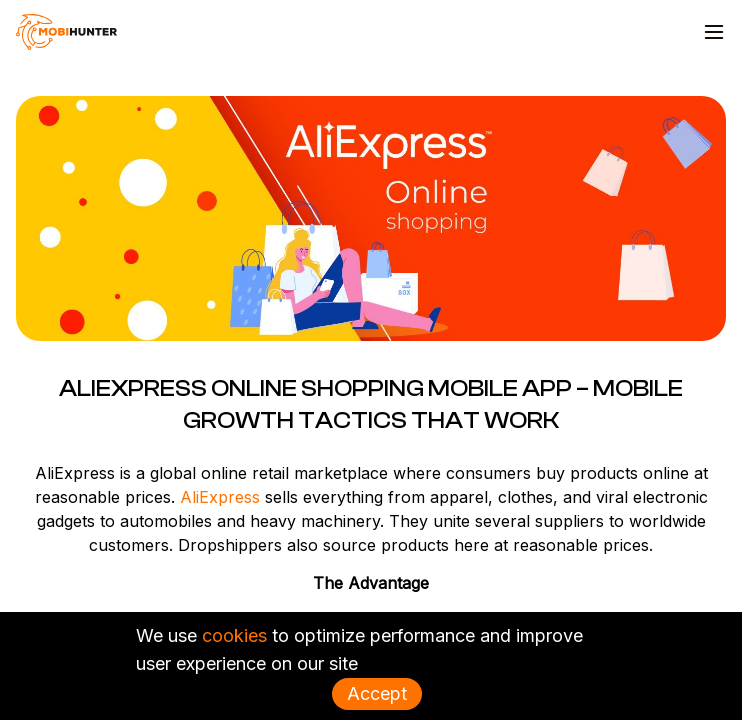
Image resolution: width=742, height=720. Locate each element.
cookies (234, 635)
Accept (377, 693)
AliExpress (220, 497)
